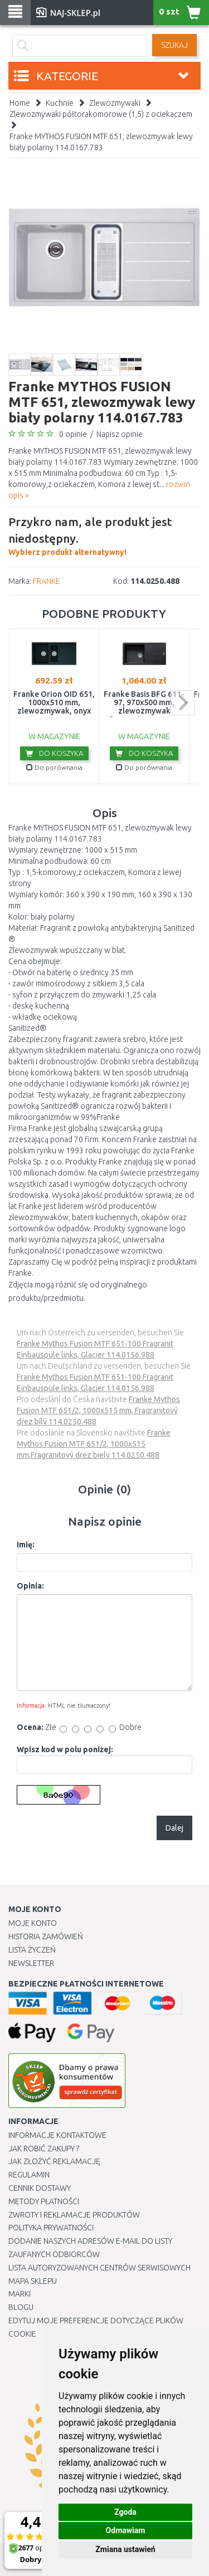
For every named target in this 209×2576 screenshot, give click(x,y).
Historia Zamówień (45, 1936)
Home (19, 103)
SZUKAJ (174, 45)
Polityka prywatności (51, 2227)
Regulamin (29, 2174)
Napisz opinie (119, 434)
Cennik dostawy (39, 2188)
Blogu (20, 2307)
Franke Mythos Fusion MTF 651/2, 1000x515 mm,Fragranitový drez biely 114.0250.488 (94, 1443)
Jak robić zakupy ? (43, 2148)
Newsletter (31, 1963)
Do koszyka (54, 753)
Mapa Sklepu (32, 2281)
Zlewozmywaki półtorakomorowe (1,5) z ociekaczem (100, 114)
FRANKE (46, 581)
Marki (19, 2293)
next (182, 702)
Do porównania (54, 767)
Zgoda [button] (125, 2512)
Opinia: (30, 1585)
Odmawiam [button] (125, 2530)
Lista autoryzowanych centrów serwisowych (99, 2267)
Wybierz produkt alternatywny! (104, 535)
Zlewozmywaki (114, 103)
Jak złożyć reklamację (54, 2161)
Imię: (26, 1544)
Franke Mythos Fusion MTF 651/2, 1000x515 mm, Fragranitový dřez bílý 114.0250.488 (98, 1410)
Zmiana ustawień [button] (125, 2549)
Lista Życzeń (32, 1949)
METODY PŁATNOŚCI (43, 2201)
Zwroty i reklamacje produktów (74, 2214)
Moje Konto (32, 1923)
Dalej (174, 1827)
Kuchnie (60, 103)
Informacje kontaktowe (57, 2135)
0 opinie (73, 434)
